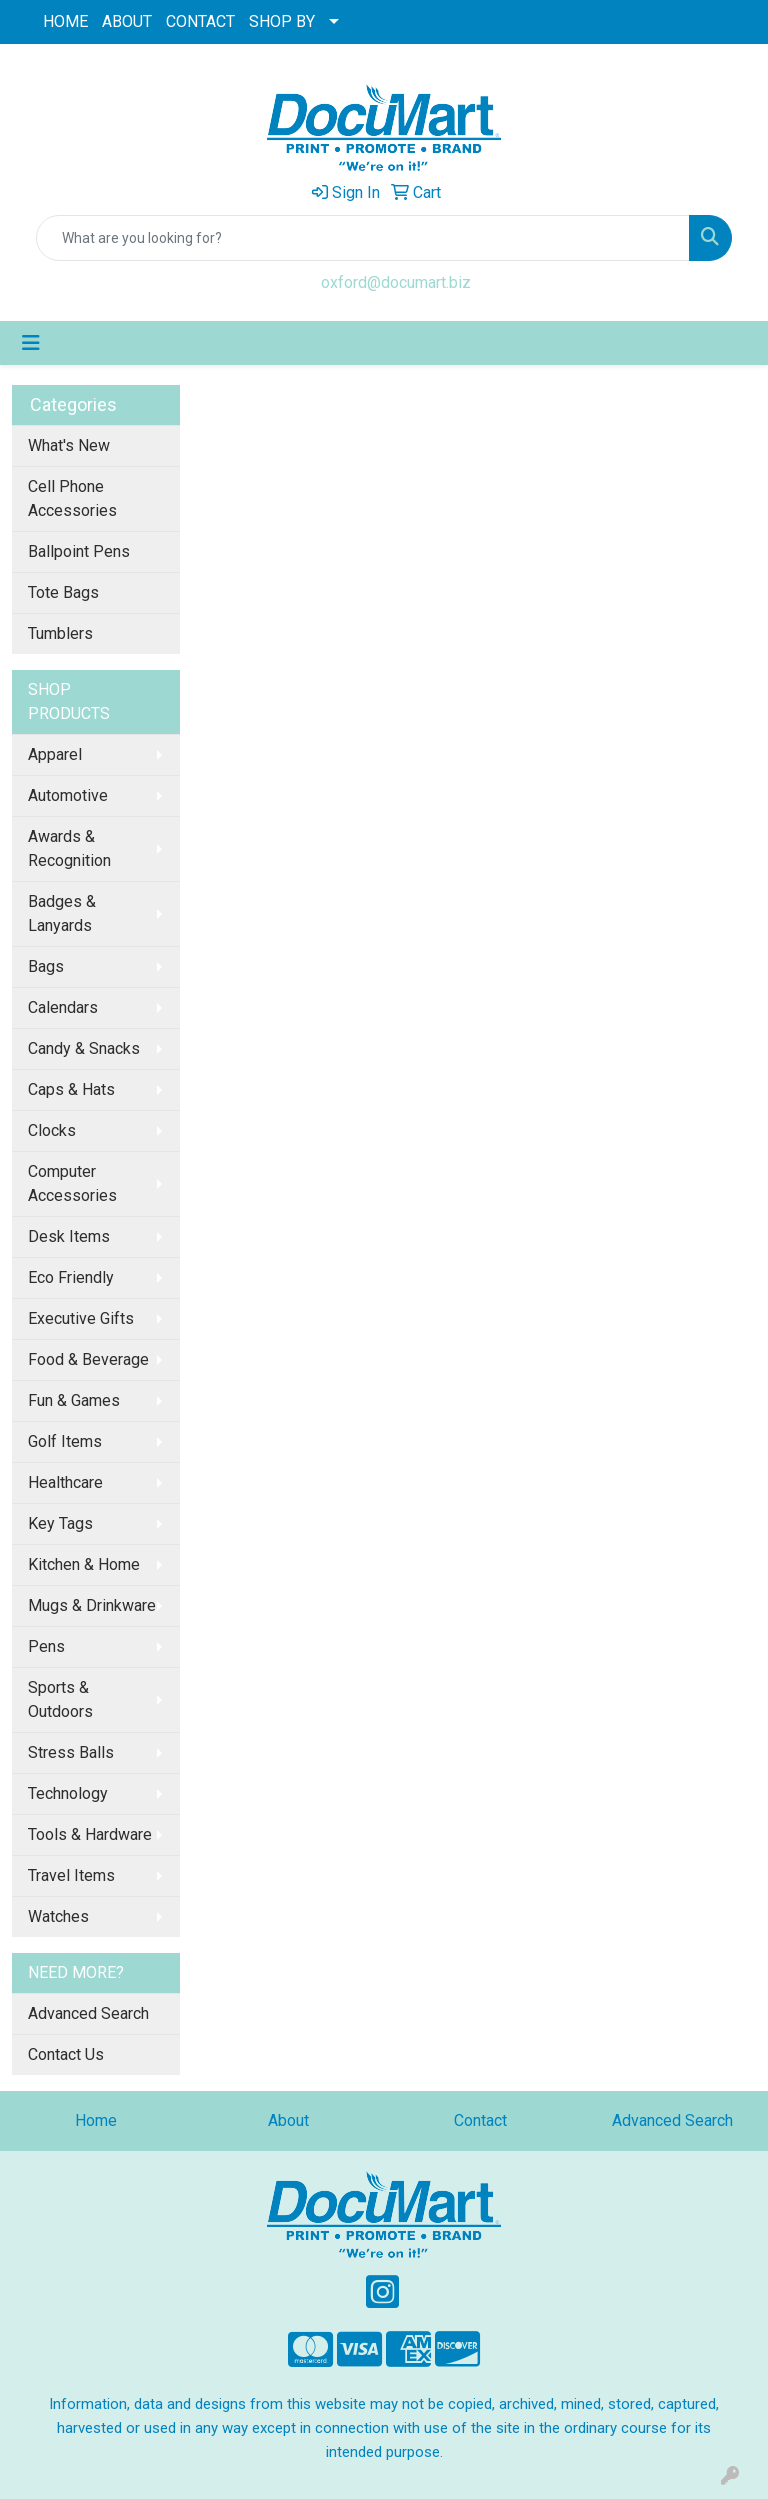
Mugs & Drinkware (92, 1605)
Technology (68, 1793)
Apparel (55, 754)
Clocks (52, 1130)
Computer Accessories (72, 1183)
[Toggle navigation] (31, 343)
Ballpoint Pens (79, 551)
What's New (69, 445)
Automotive (68, 795)
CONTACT (200, 21)
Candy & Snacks (84, 1048)
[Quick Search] (363, 238)
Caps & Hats (71, 1089)
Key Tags (60, 1523)
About (288, 2120)
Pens (46, 1646)
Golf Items (65, 1441)
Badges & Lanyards (62, 913)
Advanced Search (88, 2013)
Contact (480, 2120)
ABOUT (127, 21)
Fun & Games (74, 1400)
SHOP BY (282, 21)
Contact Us (66, 2054)
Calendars (63, 1007)
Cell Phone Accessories (72, 498)
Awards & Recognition (69, 848)
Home (96, 2120)
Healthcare (65, 1482)
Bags (46, 966)
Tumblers (60, 633)
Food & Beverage (88, 1359)
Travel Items (71, 1875)
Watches (58, 1916)
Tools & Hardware (90, 1834)
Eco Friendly (71, 1277)
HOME (65, 21)
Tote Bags (63, 592)
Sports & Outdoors (60, 1699)
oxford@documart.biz (396, 282)
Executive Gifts (81, 1318)
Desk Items (69, 1236)
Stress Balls (71, 1752)
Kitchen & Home (84, 1564)
